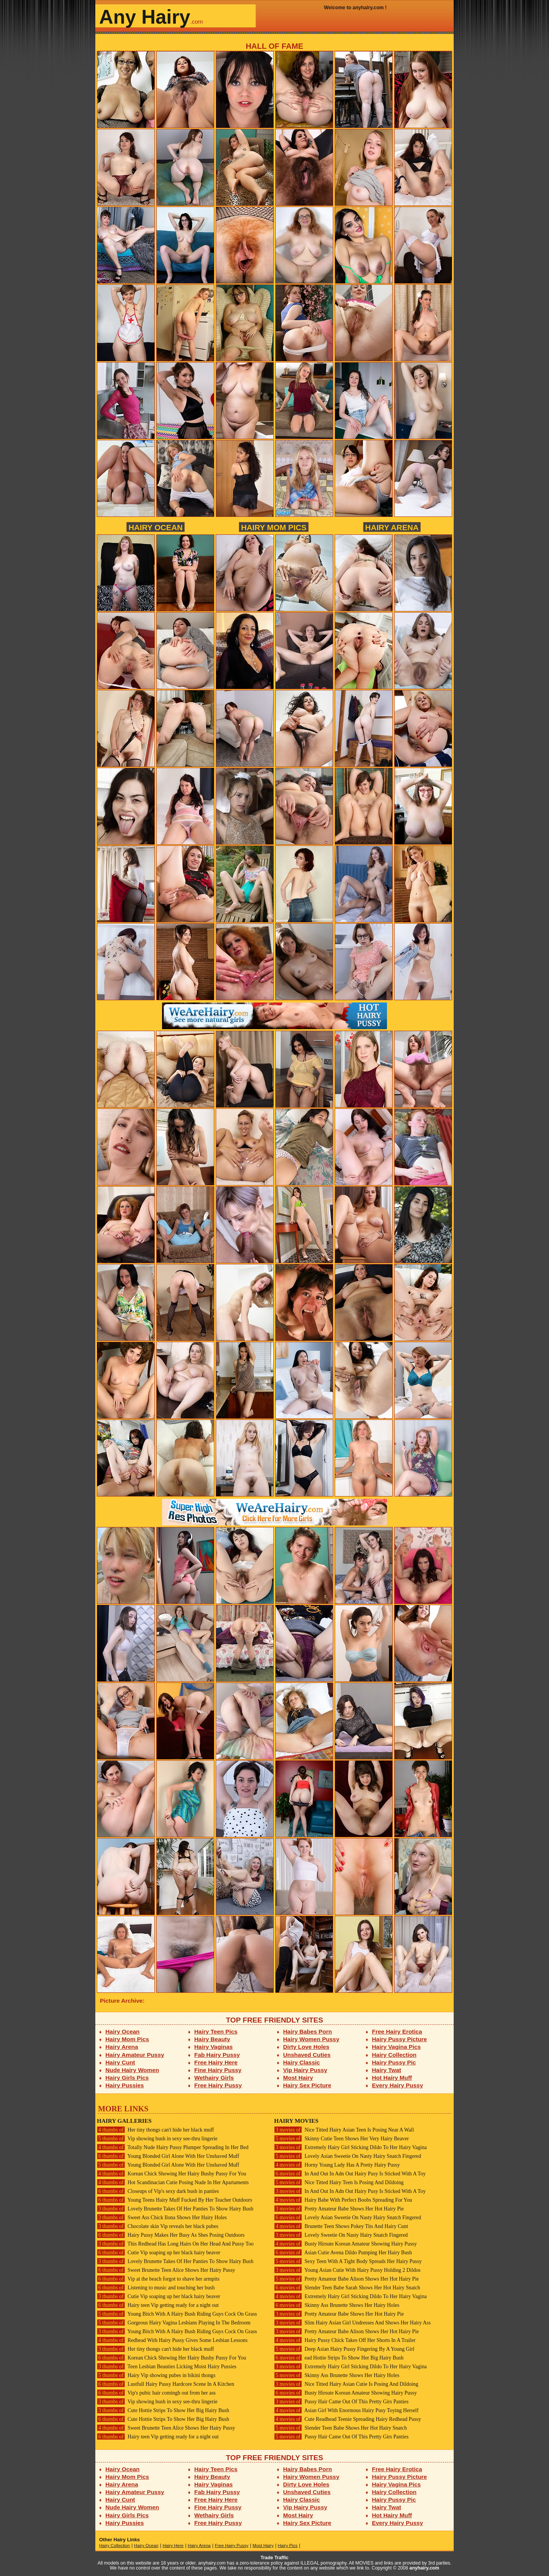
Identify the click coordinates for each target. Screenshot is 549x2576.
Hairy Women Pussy (311, 2039)
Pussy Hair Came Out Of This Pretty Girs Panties (341, 2401)
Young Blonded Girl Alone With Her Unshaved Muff (168, 2156)
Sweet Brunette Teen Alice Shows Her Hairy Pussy (166, 2270)
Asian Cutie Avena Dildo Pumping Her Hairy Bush (343, 2252)
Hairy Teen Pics (216, 2031)
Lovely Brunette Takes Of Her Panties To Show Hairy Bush (175, 2209)
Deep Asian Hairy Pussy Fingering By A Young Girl (344, 2349)
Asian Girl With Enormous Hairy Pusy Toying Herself (346, 2410)
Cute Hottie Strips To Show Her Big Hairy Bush (163, 2410)
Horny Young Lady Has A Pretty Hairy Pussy (337, 2165)
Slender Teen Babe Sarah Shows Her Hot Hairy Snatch (347, 2287)
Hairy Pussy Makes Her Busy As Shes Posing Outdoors (170, 2235)
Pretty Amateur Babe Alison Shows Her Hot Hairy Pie (346, 2279)
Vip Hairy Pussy (305, 2070)
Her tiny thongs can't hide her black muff (155, 2130)
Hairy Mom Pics (274, 527)
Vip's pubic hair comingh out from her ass (156, 2393)
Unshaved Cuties (307, 2054)
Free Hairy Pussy (218, 2085)
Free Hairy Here (216, 2062)
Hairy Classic (301, 2062)
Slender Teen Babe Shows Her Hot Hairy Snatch (340, 2428)
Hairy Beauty (212, 2039)
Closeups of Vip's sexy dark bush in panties (158, 2191)
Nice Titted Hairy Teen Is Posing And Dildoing (339, 2182)
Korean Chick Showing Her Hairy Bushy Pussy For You (171, 2174)
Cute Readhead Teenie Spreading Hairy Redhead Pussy (347, 2419)
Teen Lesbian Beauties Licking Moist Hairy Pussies (166, 2366)
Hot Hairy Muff (392, 2077)
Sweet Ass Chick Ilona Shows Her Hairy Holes (162, 2217)
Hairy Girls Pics (127, 2077)
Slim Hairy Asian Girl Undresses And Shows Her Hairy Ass (352, 2323)
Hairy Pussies (125, 2085)
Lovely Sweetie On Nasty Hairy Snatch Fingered (341, 2235)
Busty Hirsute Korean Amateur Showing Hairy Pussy (345, 2244)
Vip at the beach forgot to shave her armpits (158, 2279)
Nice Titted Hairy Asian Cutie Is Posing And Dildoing (346, 2384)
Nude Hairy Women (132, 2070)
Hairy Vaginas (213, 2046)
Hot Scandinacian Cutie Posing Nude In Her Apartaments (173, 2182)
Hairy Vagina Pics (396, 2046)
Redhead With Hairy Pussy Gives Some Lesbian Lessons (172, 2340)
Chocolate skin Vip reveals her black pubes (157, 2226)
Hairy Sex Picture (307, 2085)
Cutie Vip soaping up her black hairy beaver (158, 2252)
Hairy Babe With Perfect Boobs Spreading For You (343, 2200)
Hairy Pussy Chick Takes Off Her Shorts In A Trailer (345, 2340)
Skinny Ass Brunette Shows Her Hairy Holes (336, 2305)
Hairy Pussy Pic (394, 2062)
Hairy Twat (386, 2070)
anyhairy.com (424, 2568)
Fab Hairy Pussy (217, 2054)
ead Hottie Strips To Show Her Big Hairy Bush (338, 2358)
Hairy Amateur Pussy (135, 2054)
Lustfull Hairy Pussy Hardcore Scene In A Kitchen (165, 2384)
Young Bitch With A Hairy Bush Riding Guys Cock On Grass (177, 2314)
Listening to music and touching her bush (156, 2287)
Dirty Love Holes (306, 2046)
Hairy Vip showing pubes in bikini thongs (156, 2375)
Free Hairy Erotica (397, 2031)
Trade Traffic (275, 2557)
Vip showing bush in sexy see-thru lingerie (157, 2138)
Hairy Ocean (155, 527)
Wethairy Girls (214, 2077)
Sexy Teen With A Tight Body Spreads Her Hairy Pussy (348, 2261)
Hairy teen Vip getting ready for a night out (158, 2305)
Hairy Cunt (120, 2062)
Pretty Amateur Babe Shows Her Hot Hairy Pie (339, 2209)
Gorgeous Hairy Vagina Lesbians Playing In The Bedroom (173, 2323)
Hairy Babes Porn (307, 2031)
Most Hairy (298, 2077)
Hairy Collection (394, 2054)
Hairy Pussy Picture (399, 2039)
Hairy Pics (288, 2545)
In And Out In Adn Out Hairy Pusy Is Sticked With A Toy (350, 2174)
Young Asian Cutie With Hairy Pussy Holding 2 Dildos (347, 2270)
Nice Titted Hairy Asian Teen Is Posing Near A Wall (344, 2130)
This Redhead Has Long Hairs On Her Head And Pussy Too (175, 2244)
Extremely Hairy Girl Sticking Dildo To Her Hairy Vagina (350, 2147)
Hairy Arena (392, 527)
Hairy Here (172, 2545)
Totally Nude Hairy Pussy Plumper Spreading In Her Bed (173, 2147)
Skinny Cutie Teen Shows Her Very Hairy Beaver (341, 2138)
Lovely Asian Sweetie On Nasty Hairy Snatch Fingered (347, 2156)
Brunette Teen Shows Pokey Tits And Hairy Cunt (341, 2226)
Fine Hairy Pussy (218, 2070)
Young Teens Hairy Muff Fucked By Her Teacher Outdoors (174, 2200)
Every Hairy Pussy (397, 2085)
